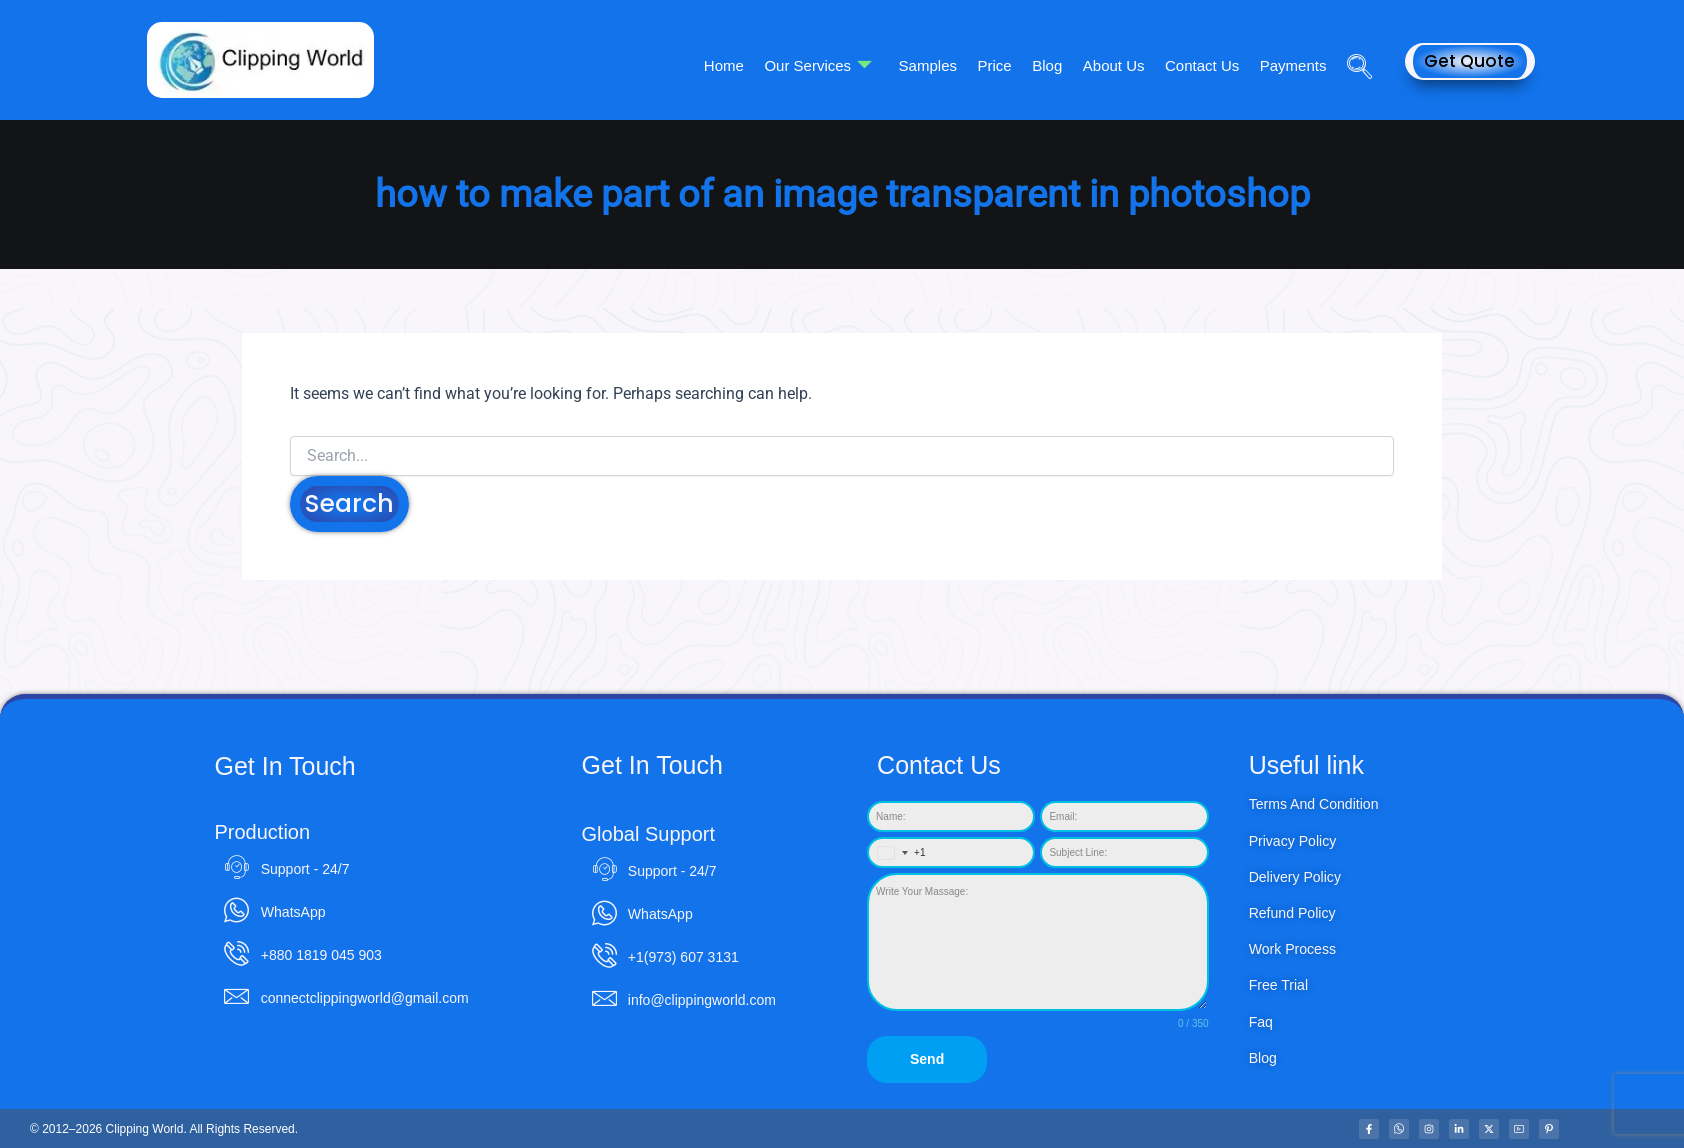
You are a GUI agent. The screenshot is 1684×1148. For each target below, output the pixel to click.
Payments (1293, 65)
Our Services (822, 66)
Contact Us (1203, 65)
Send (927, 1060)
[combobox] (897, 853)
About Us (1115, 65)
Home (728, 65)
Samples (931, 65)
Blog (1049, 65)
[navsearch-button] (1352, 39)
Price (997, 65)
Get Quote (1469, 61)
